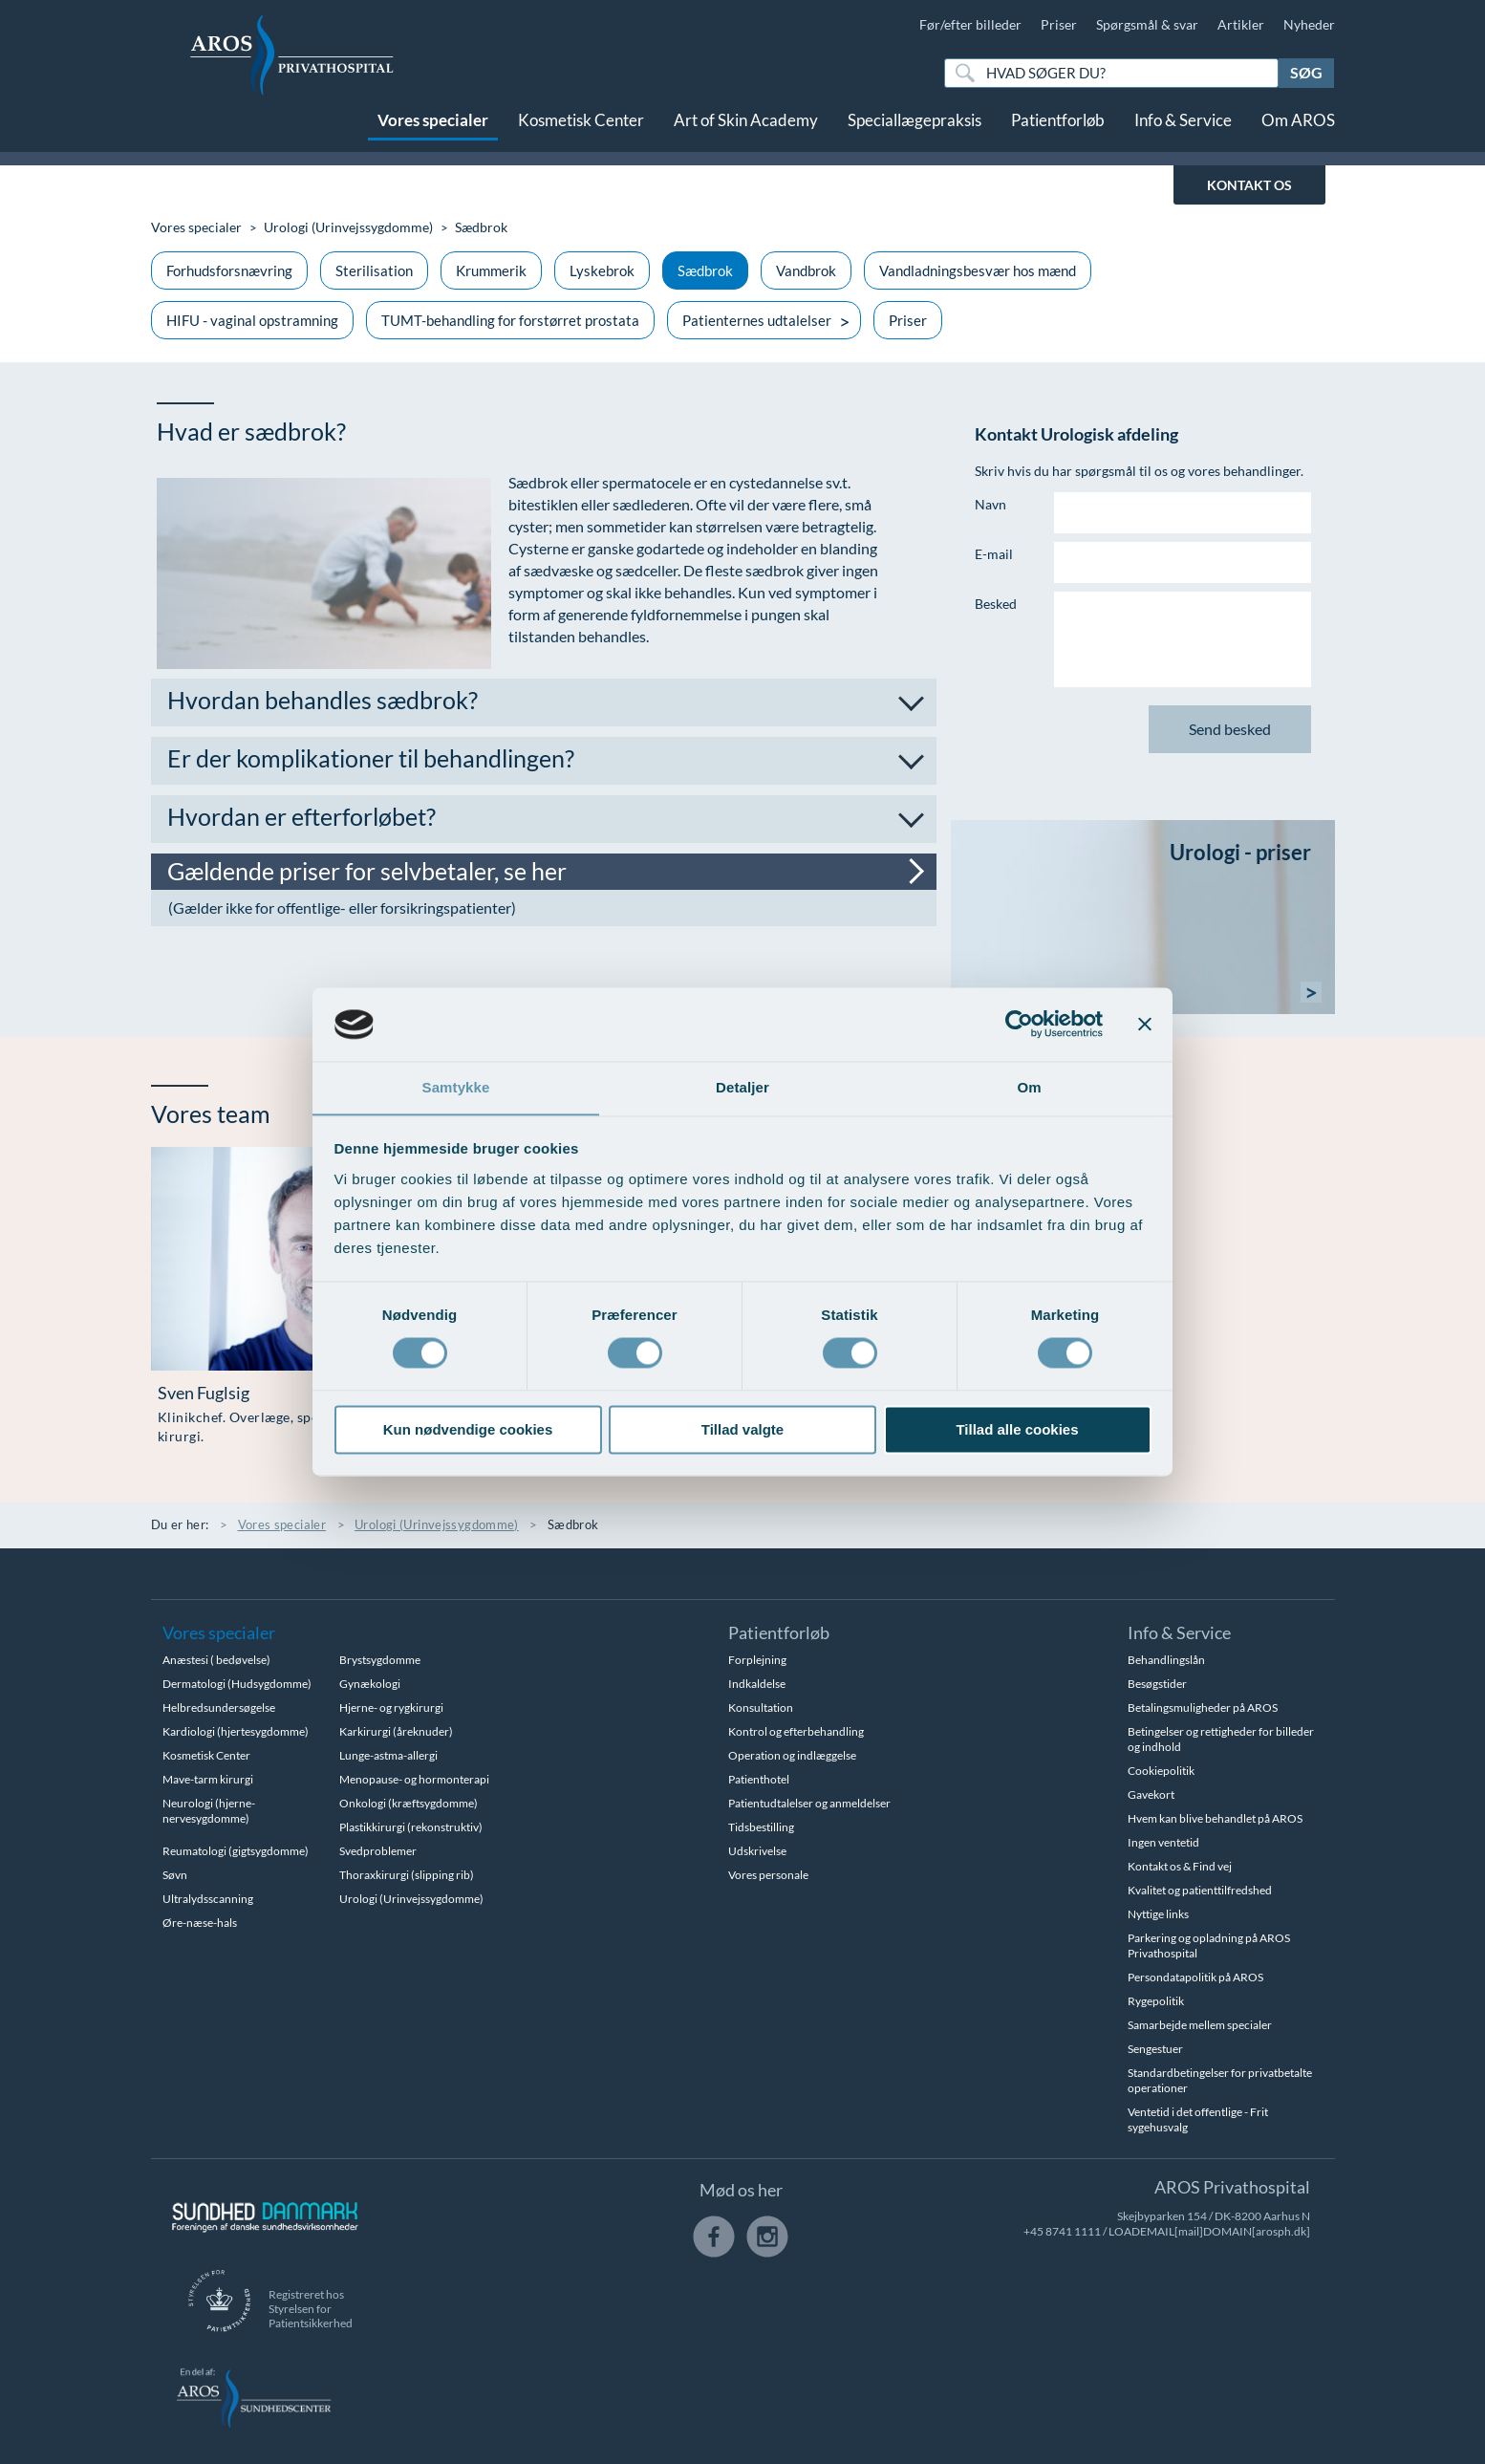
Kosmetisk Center (581, 131)
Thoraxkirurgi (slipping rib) (406, 1875)
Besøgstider (1157, 1683)
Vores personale (768, 1875)
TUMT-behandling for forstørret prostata (510, 320)
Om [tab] (1029, 1087)
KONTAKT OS (1249, 185)
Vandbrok (806, 270)
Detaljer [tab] (742, 1087)
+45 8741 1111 (1062, 2231)
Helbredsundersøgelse (218, 1707)
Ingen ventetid (1163, 1842)
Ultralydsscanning (207, 1898)
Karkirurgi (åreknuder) (396, 1731)
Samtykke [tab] (456, 1087)
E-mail (994, 554)
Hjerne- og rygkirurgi (391, 1707)
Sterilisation (374, 270)
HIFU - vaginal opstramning (252, 320)
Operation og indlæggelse (792, 1755)
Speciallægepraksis (914, 131)
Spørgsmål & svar (1147, 24)
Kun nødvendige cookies (468, 1430)
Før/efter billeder (970, 24)
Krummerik (491, 270)
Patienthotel (758, 1779)
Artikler (1240, 24)
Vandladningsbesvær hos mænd (977, 270)
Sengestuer (1155, 2049)
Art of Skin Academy (746, 131)
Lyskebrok (602, 270)
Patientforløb (1058, 131)
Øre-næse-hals (199, 1922)
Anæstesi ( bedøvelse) (216, 1660)
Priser (1059, 24)
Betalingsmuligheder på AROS (1203, 1707)
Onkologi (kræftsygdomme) (408, 1803)
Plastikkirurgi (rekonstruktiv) (411, 1827)
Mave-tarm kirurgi (207, 1779)
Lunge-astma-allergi (388, 1755)
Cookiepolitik (1161, 1770)
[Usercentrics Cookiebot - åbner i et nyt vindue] (1019, 1023)
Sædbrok (705, 270)
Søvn (174, 1875)
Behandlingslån (1166, 1660)
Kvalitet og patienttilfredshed (1200, 1890)
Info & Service (1183, 131)
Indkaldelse (757, 1683)
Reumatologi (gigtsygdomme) (235, 1851)
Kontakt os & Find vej (1180, 1866)
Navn (990, 504)
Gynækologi (369, 1683)
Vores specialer (432, 131)
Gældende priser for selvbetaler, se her (368, 870)
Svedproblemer (378, 1851)
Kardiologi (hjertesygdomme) (235, 1731)
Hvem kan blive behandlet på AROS (1215, 1818)
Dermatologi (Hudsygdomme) (237, 1683)
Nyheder (1309, 24)
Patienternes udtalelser (756, 320)
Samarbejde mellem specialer (1200, 2025)
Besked (996, 603)
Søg (1306, 72)
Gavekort (1151, 1794)
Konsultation (760, 1707)
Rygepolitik (1156, 2001)
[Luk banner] (1144, 1023)
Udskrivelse (757, 1851)
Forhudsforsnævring (229, 270)
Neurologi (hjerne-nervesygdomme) (208, 1811)
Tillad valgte (742, 1430)
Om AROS (1298, 131)
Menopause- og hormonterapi (414, 1779)
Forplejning (757, 1660)
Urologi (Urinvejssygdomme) (348, 227)
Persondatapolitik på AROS (1195, 1977)
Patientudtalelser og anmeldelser (809, 1803)
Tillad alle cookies (1017, 1430)
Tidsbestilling (761, 1827)
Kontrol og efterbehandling (796, 1731)
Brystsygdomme (379, 1660)
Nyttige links (1158, 1914)
